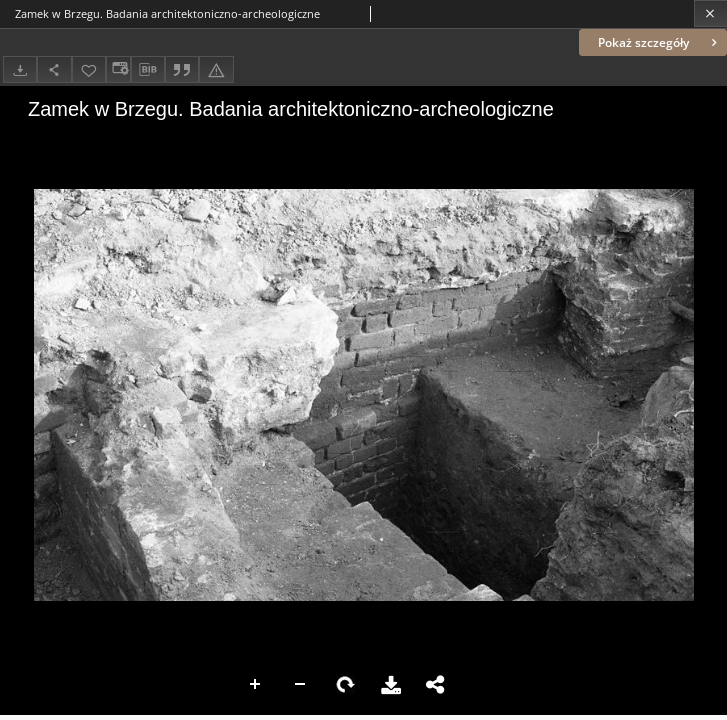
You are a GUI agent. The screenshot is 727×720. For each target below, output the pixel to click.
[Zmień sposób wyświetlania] (118, 69)
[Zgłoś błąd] (216, 69)
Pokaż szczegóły (659, 42)
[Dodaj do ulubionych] (89, 69)
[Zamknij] (710, 13)
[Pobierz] (20, 69)
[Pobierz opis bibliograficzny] (148, 70)
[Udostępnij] (54, 69)
